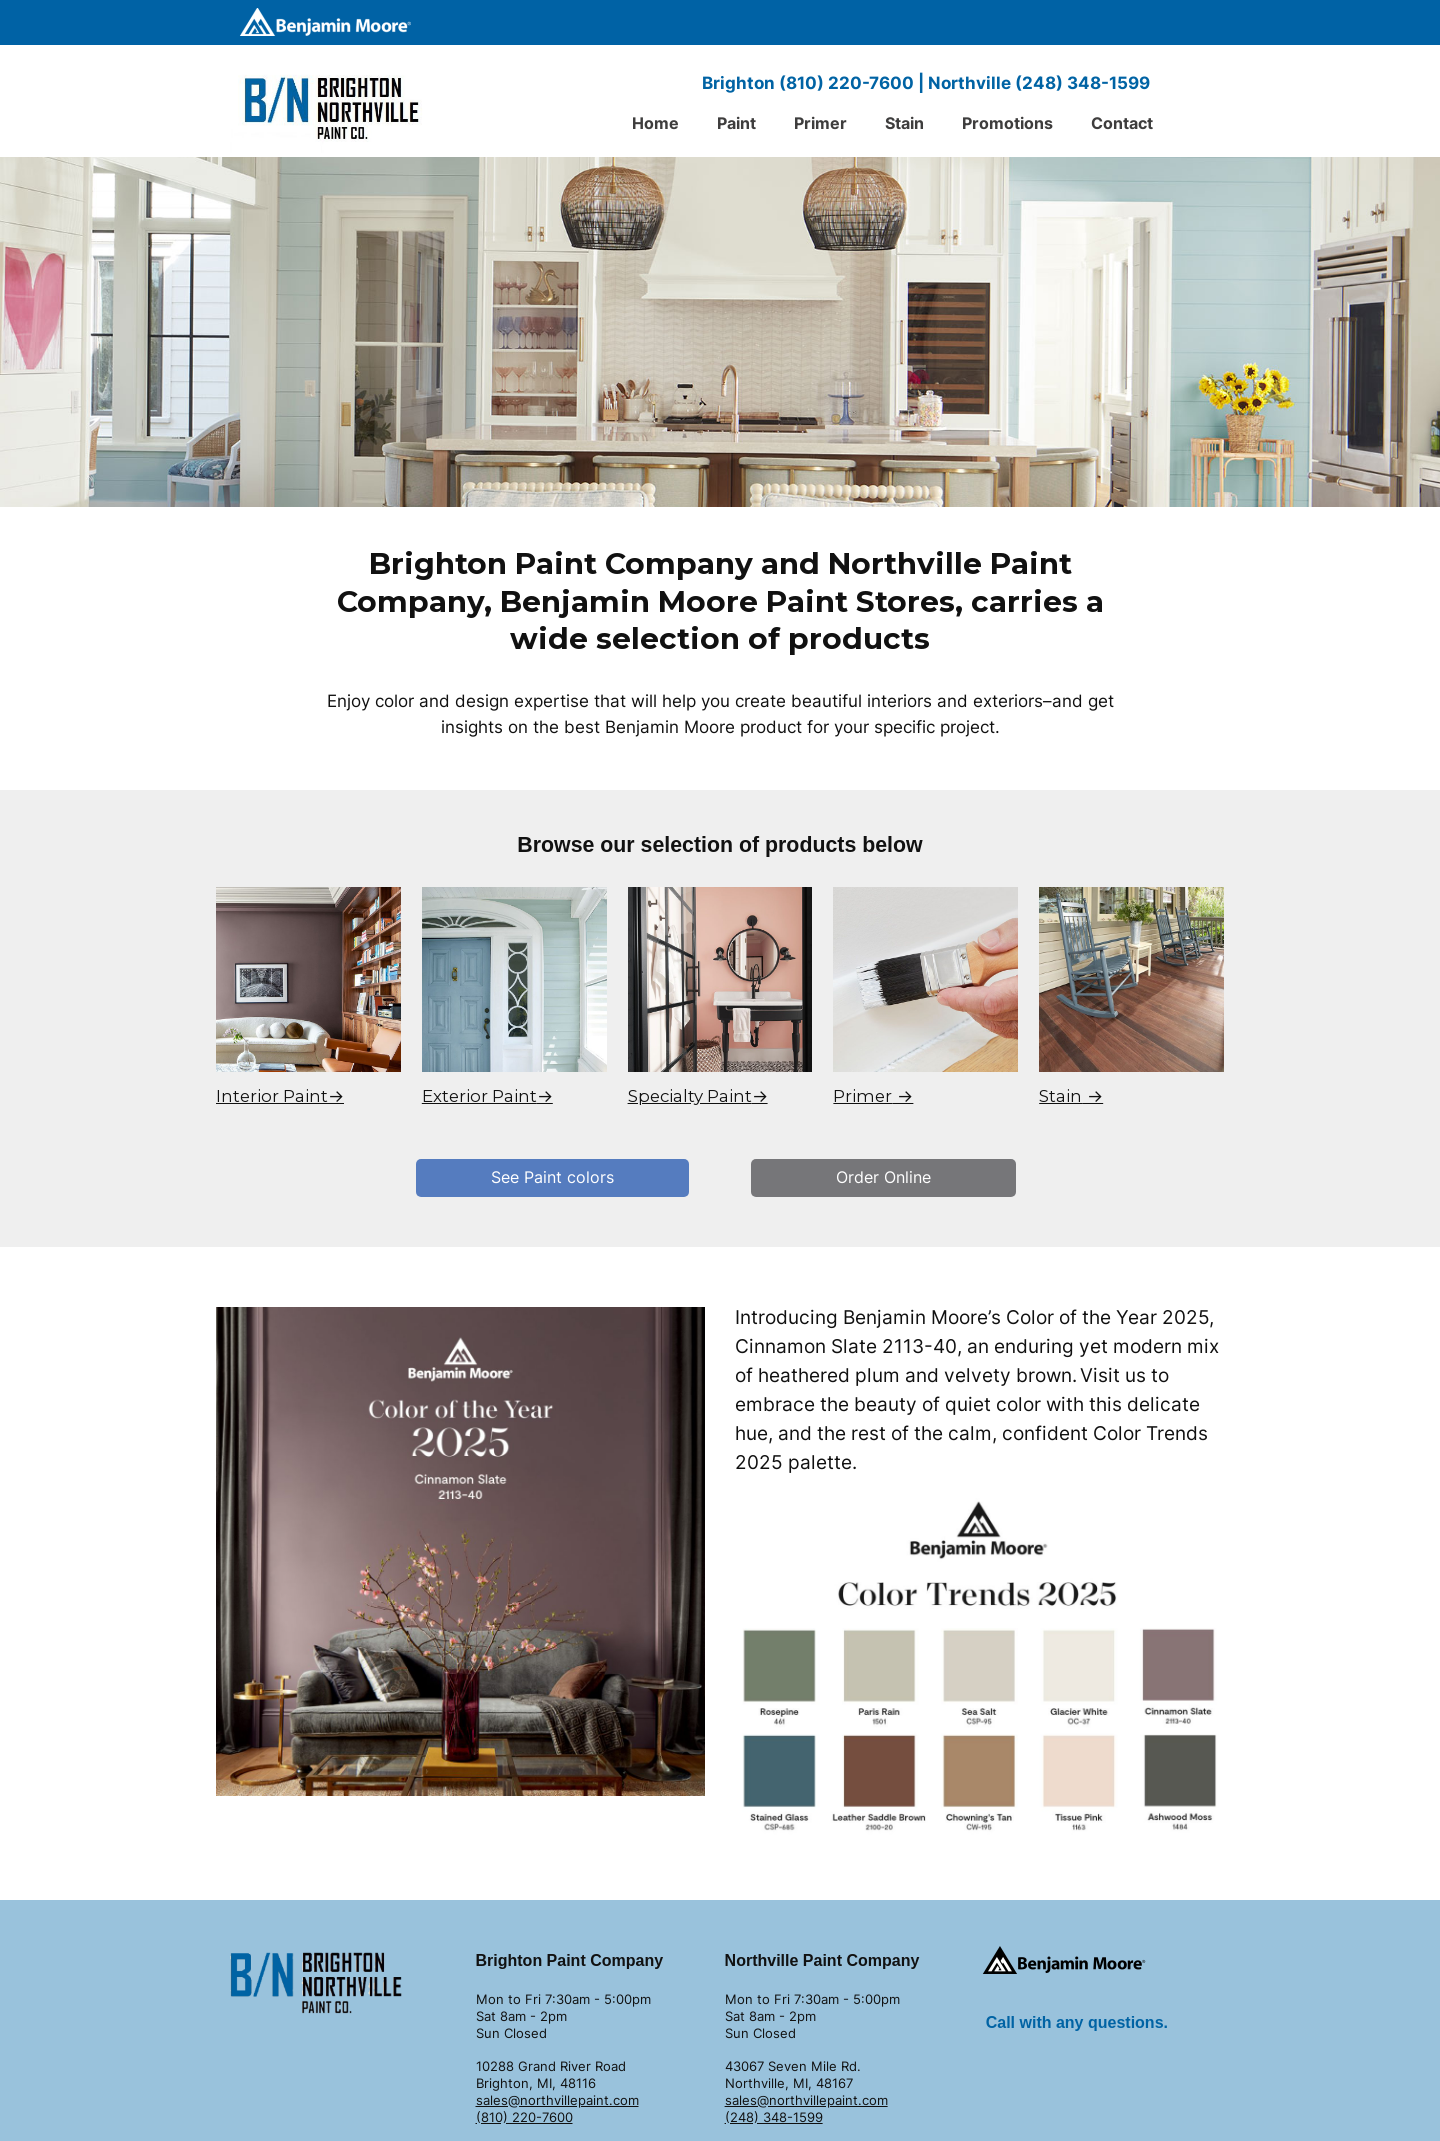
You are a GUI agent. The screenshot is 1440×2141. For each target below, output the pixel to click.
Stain (904, 123)
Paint (736, 123)
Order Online (883, 1177)
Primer (820, 123)
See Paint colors (552, 1177)
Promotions (1007, 123)
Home (655, 123)
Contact (1122, 123)
